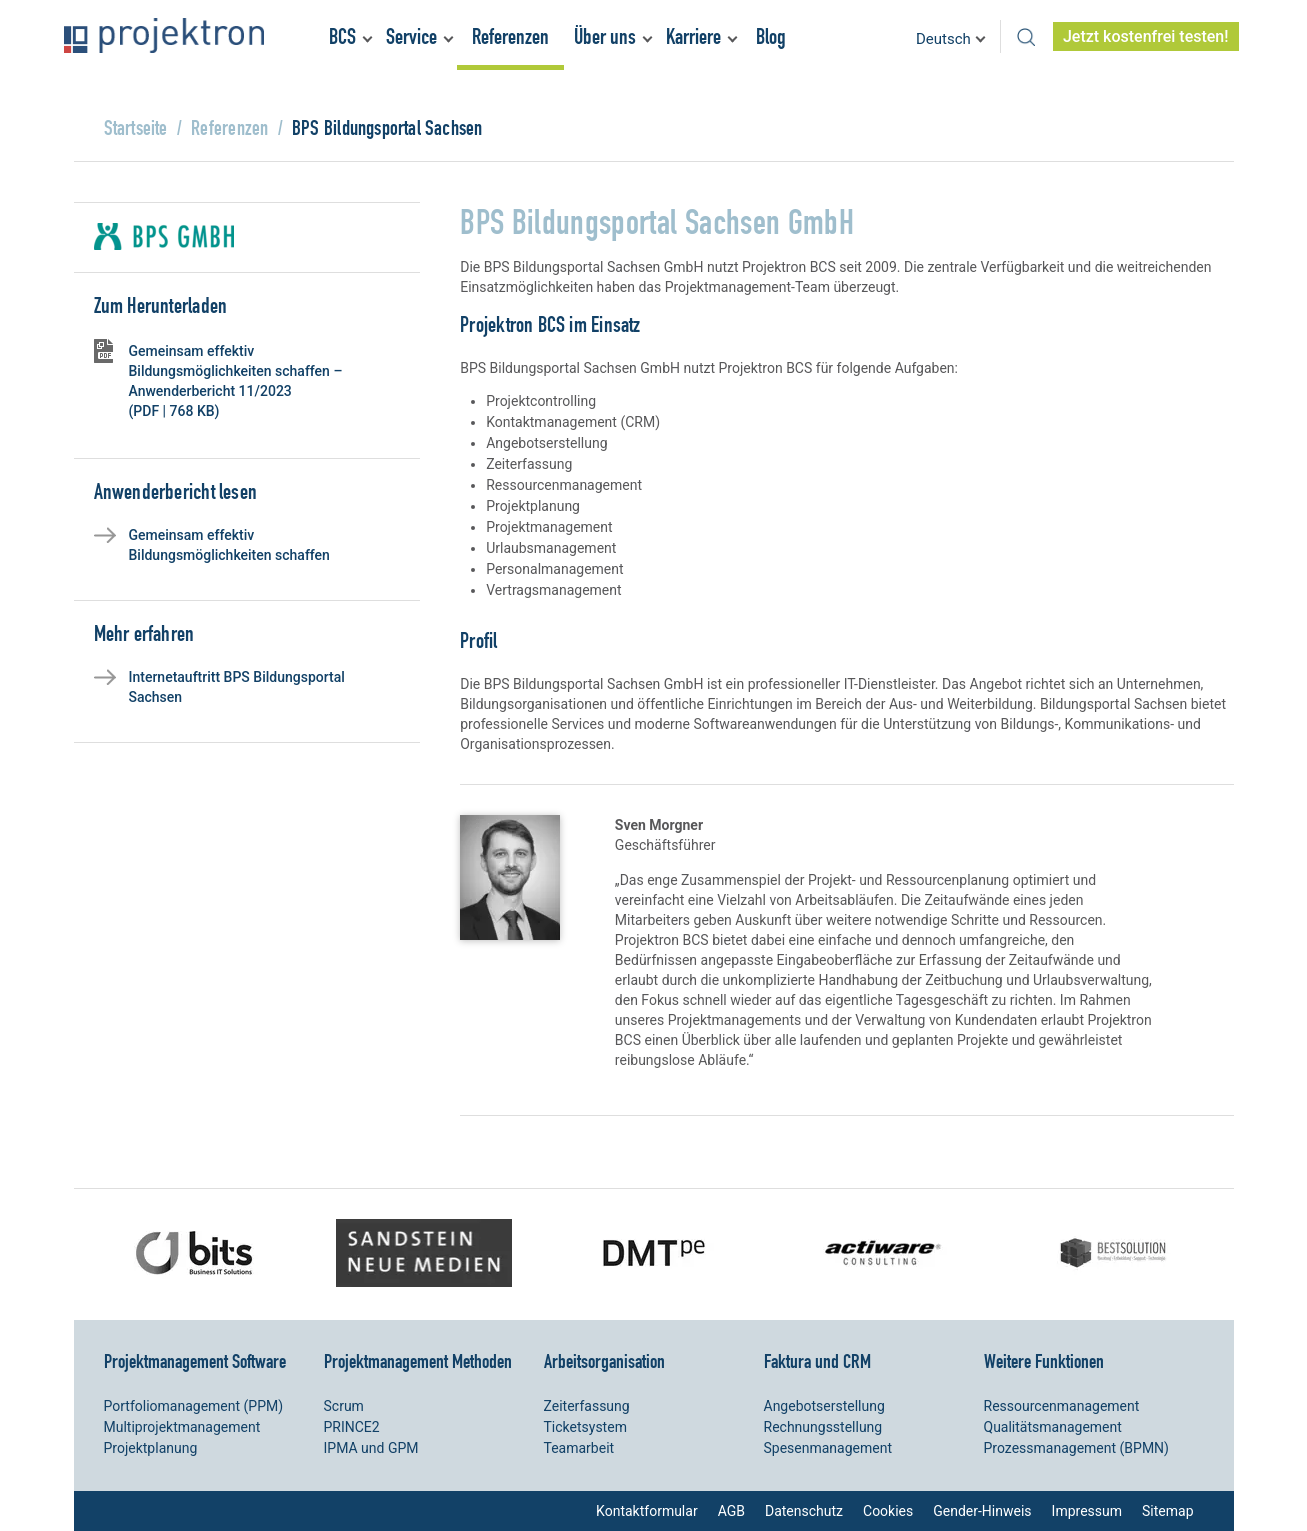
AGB (731, 1511)
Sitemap (1167, 1511)
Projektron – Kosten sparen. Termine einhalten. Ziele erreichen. (164, 35)
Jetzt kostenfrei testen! (1146, 36)
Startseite (136, 127)
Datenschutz (804, 1511)
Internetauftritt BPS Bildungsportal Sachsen (237, 687)
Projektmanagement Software (195, 1361)
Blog (771, 36)
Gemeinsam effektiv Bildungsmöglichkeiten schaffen (229, 545)
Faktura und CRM (817, 1361)
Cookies (888, 1511)
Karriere (693, 36)
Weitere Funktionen (1044, 1361)
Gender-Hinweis (982, 1511)
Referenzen (510, 36)
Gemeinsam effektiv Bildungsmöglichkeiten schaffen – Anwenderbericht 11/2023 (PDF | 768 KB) (236, 381)
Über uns (605, 36)
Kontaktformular (647, 1511)
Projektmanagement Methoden (418, 1361)
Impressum (1087, 1511)
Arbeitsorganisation (604, 1361)
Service (411, 36)
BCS (342, 36)
